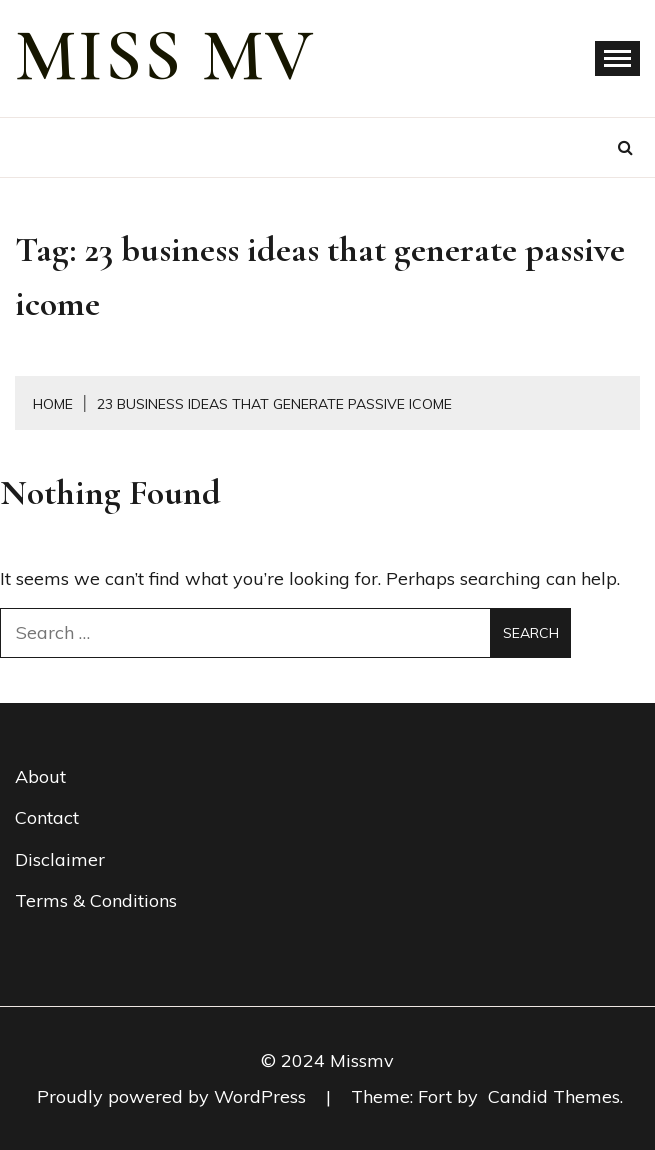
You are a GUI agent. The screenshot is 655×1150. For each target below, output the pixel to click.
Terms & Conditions (96, 900)
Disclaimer (60, 859)
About (40, 776)
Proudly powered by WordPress (174, 1096)
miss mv (165, 56)
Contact (47, 817)
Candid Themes (554, 1096)
